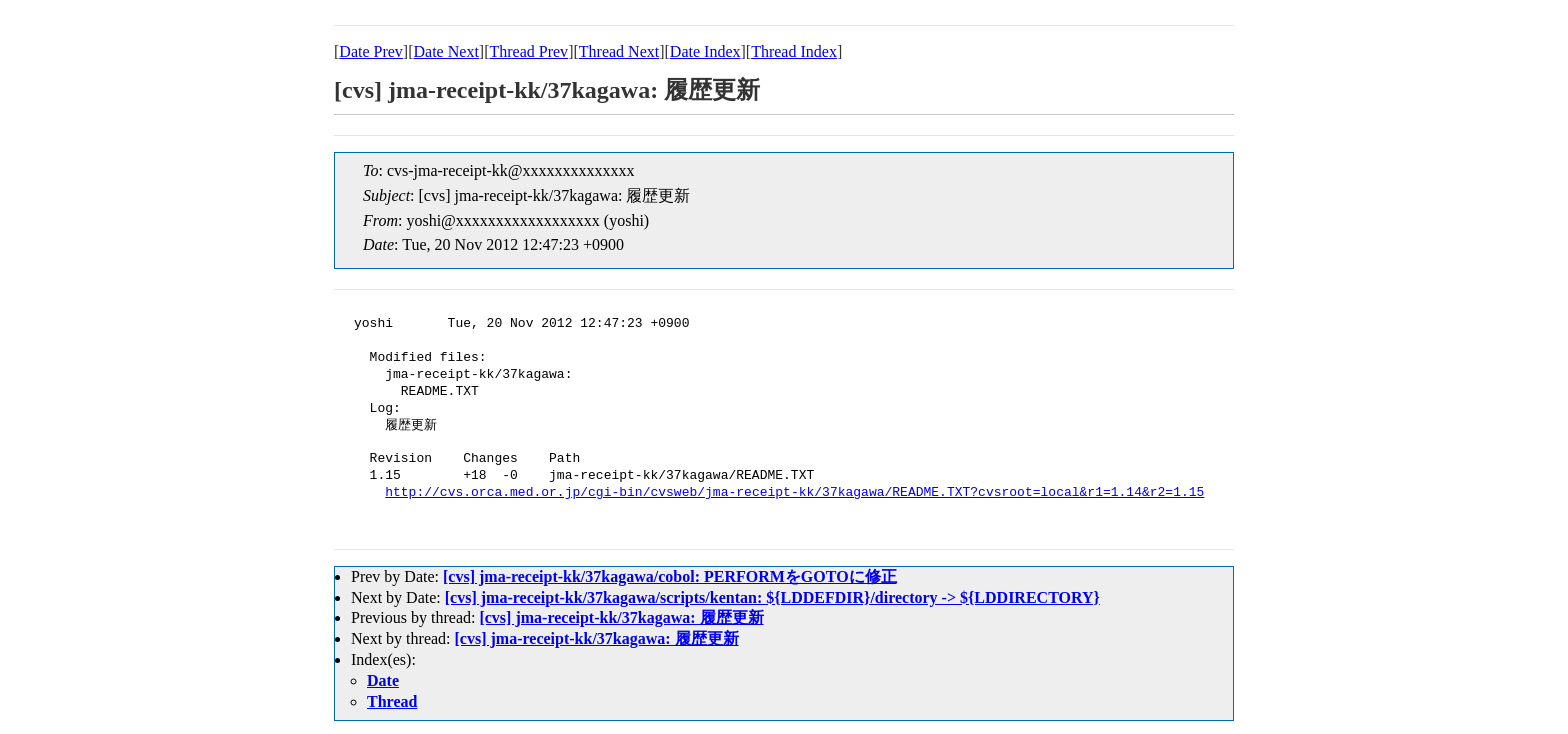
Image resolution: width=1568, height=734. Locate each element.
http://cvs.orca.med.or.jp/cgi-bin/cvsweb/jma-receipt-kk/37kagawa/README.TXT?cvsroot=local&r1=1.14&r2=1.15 (794, 493)
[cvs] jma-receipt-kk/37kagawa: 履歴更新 (621, 617)
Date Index (705, 51)
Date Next (446, 51)
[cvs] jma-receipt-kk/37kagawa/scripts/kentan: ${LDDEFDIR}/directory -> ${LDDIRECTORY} (772, 597)
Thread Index (794, 51)
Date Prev (371, 51)
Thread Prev (528, 51)
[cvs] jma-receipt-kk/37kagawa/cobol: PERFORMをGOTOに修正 (670, 576)
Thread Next (619, 51)
